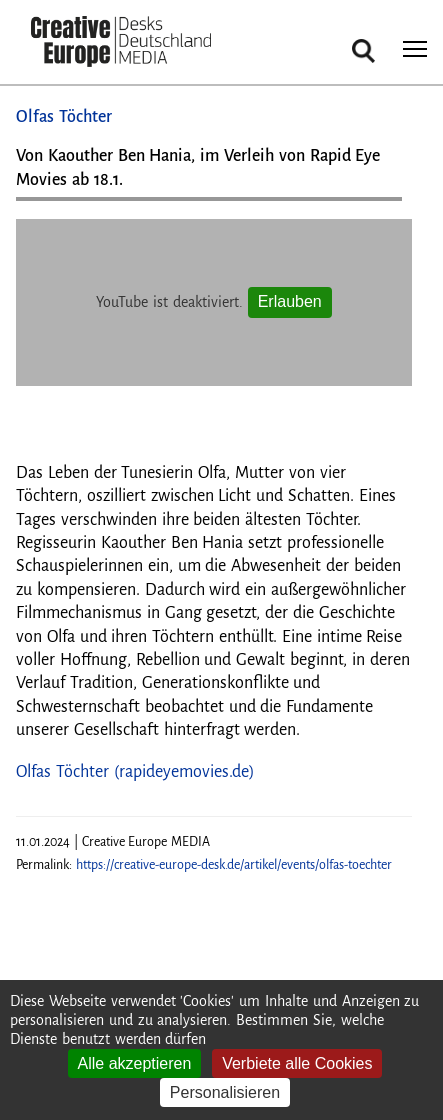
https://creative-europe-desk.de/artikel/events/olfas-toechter (234, 865)
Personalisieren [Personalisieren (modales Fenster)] (225, 1092)
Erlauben (290, 301)
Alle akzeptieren (135, 1063)
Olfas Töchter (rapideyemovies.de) (135, 772)
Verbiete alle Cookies (297, 1063)
